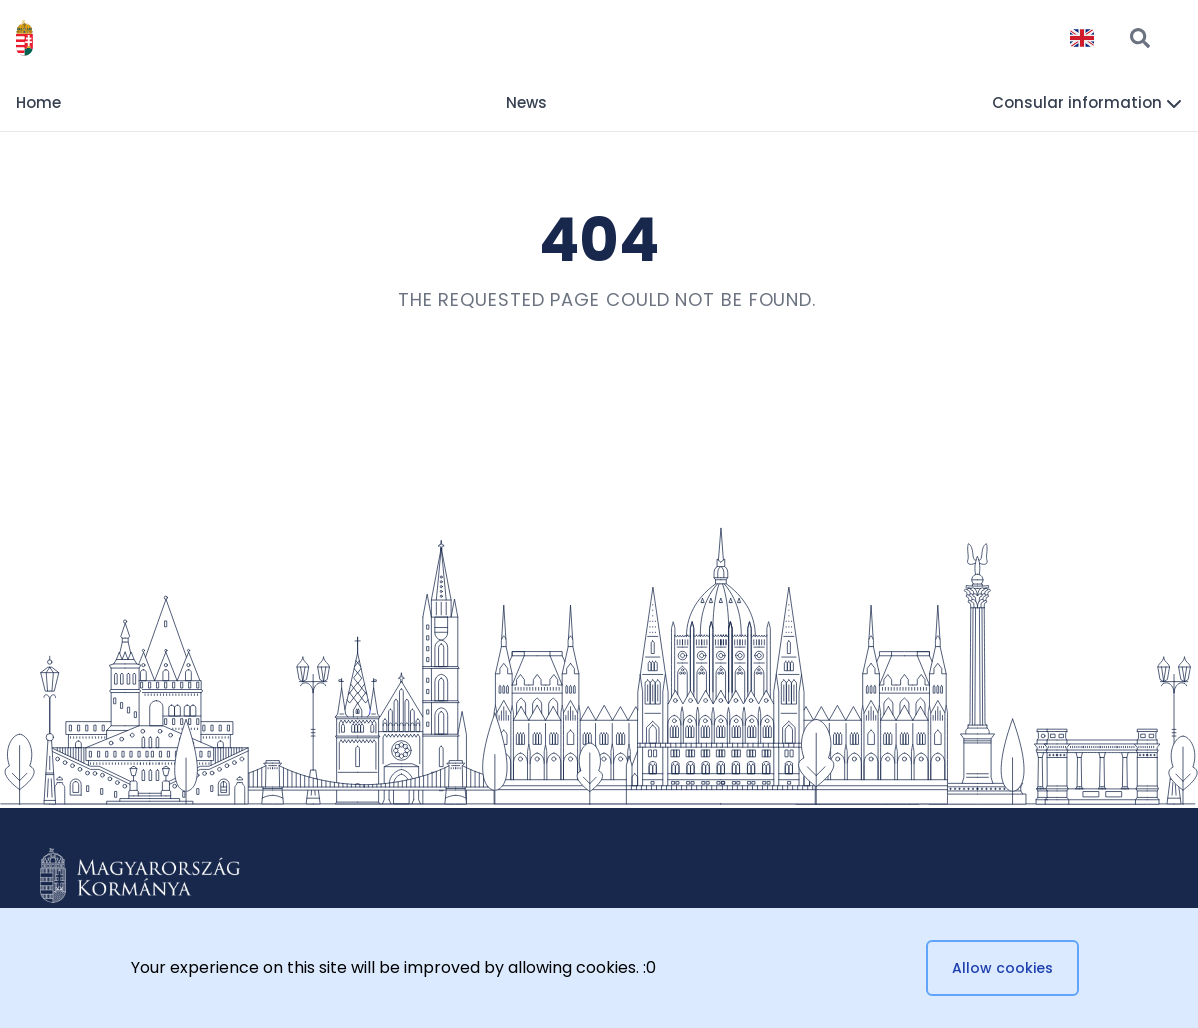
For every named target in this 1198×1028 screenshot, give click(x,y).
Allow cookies (1002, 968)
